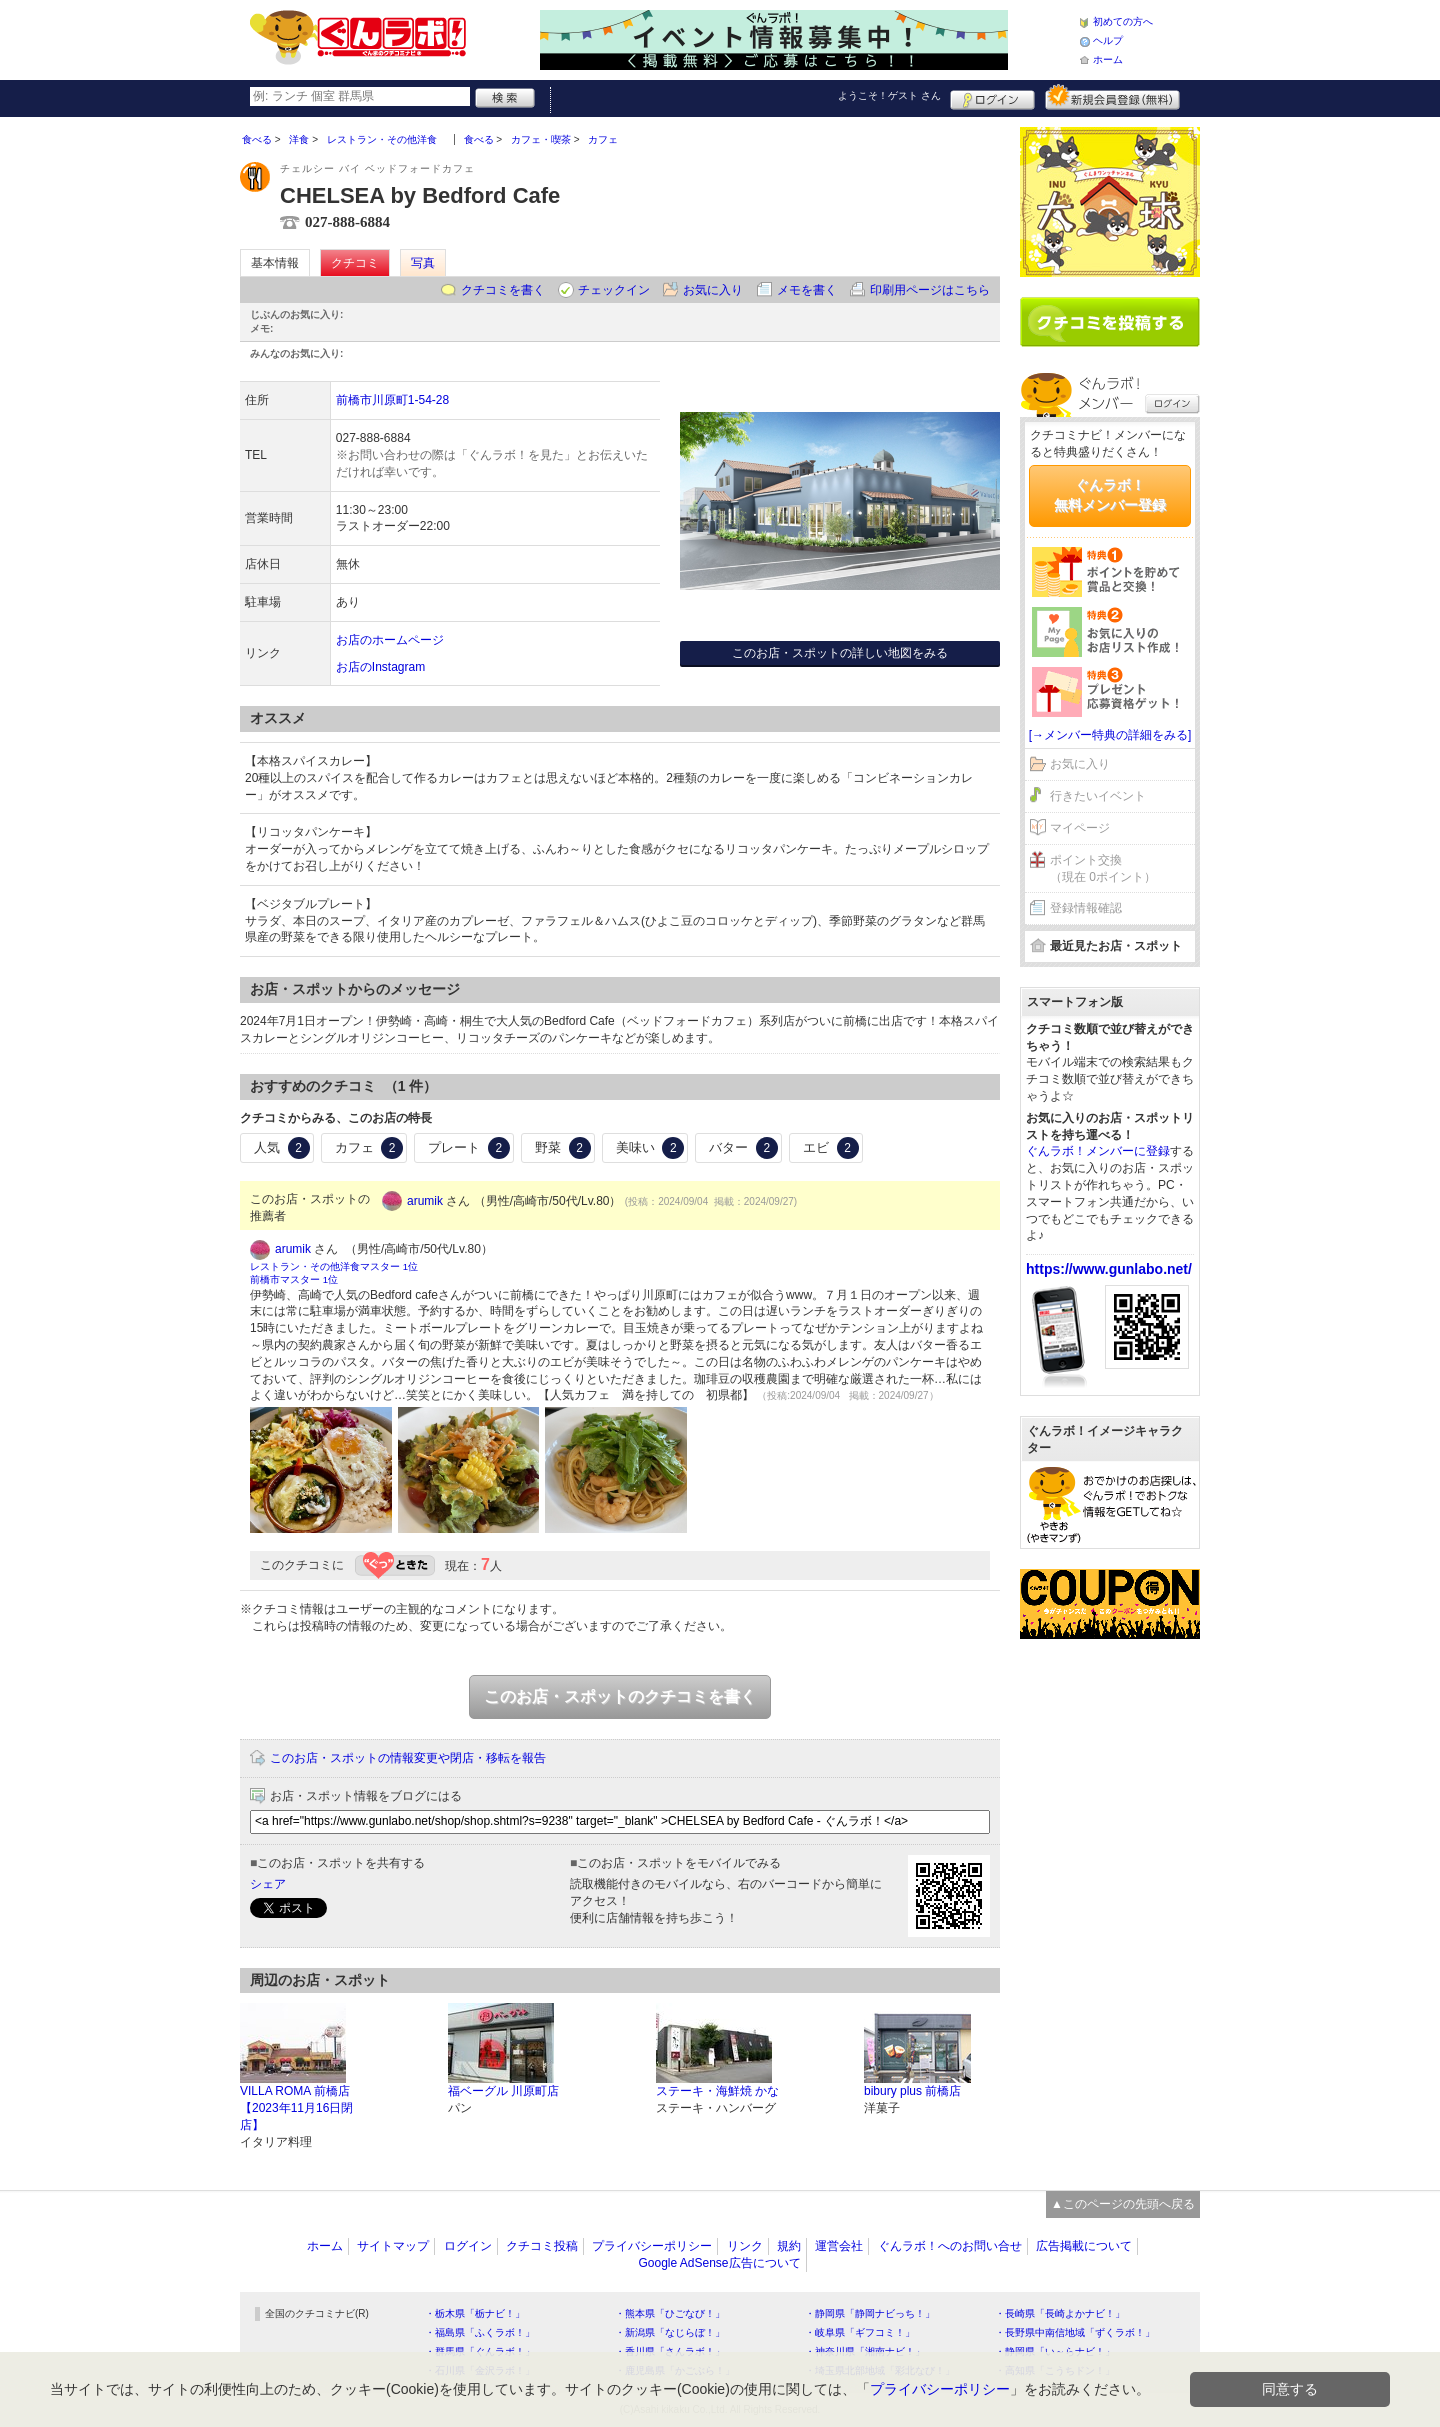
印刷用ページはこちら (930, 290)
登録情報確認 (1086, 908)
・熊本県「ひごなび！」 (670, 2313)
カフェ (369, 1148)
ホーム (1108, 59)
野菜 (563, 1148)
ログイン (992, 97)
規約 (789, 2246)
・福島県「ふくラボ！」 (480, 2332)
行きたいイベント (1098, 796)
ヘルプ (1108, 40)
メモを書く (807, 290)
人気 (282, 1148)
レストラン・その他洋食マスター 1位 (334, 1266)
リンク (745, 2246)
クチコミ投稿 (542, 2246)
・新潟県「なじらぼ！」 (670, 2332)
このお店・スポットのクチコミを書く (620, 1696)
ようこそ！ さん (889, 95)
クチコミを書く (503, 290)
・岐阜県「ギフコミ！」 (860, 2332)
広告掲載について (1084, 2246)
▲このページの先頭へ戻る (1123, 2204)
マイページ (1080, 828)
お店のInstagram (380, 667)
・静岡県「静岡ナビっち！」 (870, 2313)
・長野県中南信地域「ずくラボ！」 (1075, 2332)
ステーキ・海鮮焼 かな (717, 2091)
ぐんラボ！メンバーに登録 (1098, 1151)
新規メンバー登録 (1112, 97)
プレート (469, 1148)
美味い (650, 1148)
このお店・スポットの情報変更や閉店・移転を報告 (408, 1758)
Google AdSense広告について (719, 2263)
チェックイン (614, 290)
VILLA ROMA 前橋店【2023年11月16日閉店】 (296, 2108)
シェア (268, 1884)
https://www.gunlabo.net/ (1109, 1269)
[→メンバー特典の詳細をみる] (1110, 735)
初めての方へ (1123, 21)
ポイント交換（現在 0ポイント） (1103, 868)
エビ (831, 1148)
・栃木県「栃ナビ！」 (475, 2313)
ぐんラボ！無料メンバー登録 (1110, 495)
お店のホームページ (390, 640)
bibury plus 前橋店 (912, 2091)
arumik (425, 1201)
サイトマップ (393, 2246)
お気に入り (713, 290)
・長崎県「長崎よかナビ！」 (1060, 2313)
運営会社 (839, 2246)
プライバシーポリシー (652, 2246)
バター (743, 1148)
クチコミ (355, 263)
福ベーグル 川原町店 (503, 2091)
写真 (423, 263)
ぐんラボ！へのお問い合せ (950, 2246)
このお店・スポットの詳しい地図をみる (840, 653)
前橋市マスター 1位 (294, 1279)
